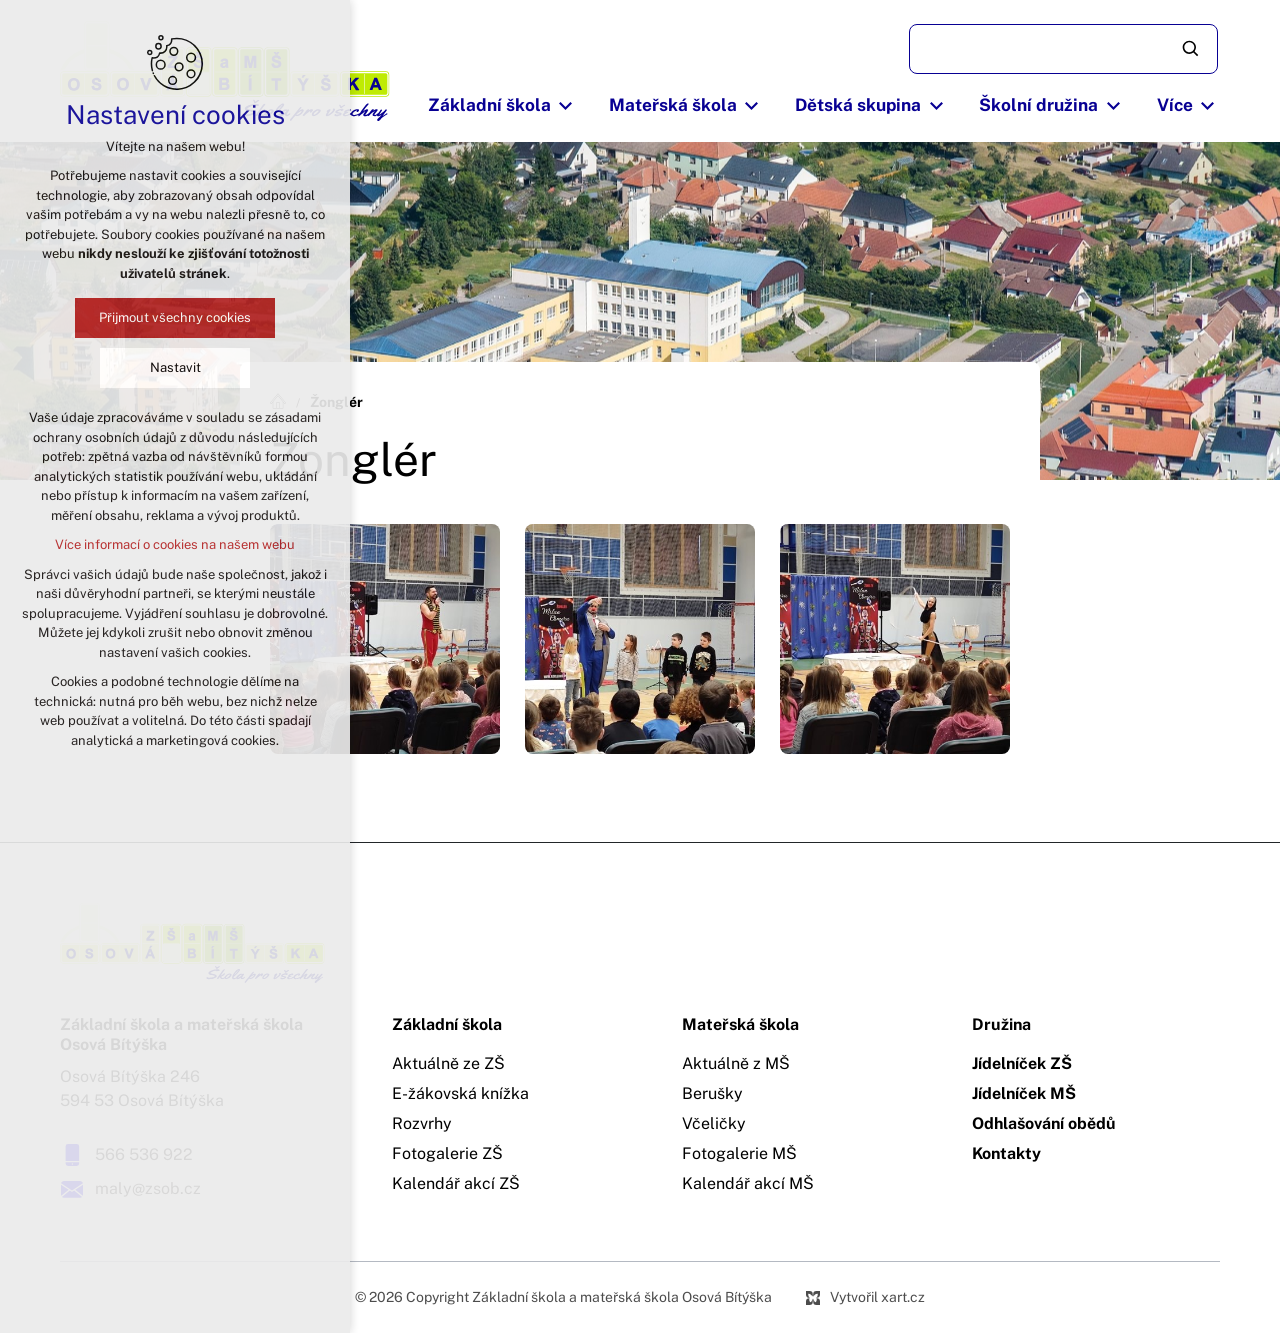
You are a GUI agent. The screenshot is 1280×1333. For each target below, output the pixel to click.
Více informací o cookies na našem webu (175, 544)
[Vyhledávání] (1192, 49)
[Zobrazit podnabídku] (566, 106)
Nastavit (175, 367)
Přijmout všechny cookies (175, 317)
